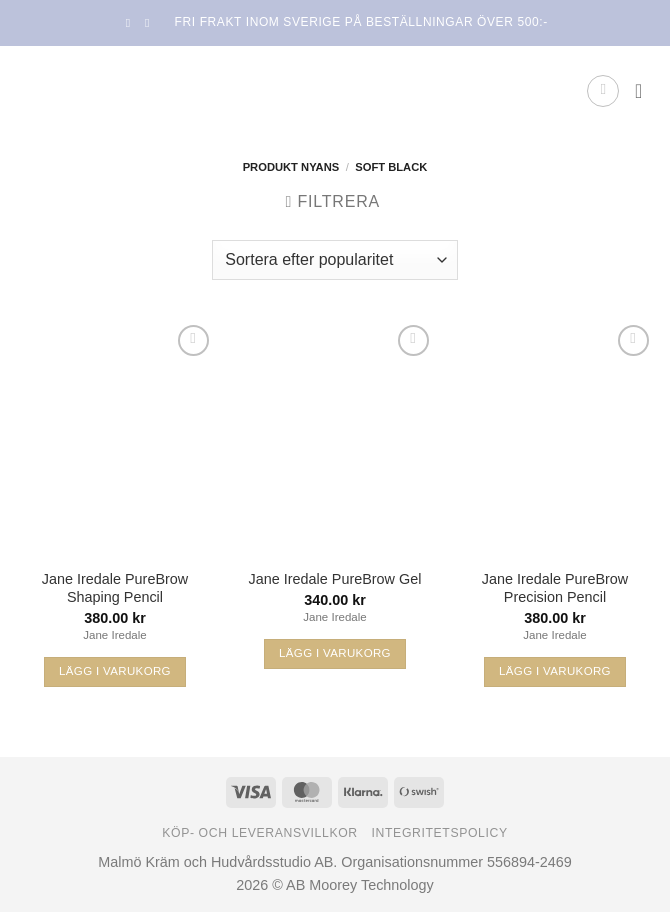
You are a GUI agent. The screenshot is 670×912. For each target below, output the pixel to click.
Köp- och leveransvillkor (260, 833)
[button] (603, 91)
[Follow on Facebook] (132, 23)
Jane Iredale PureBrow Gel (335, 579)
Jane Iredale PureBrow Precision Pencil (555, 588)
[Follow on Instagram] (151, 23)
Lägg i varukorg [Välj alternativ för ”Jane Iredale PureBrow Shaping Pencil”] (115, 671)
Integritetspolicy (440, 833)
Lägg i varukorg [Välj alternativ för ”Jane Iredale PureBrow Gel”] (335, 653)
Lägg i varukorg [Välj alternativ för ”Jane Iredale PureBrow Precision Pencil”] (555, 671)
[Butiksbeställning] (334, 260)
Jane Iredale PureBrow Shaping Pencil (115, 588)
